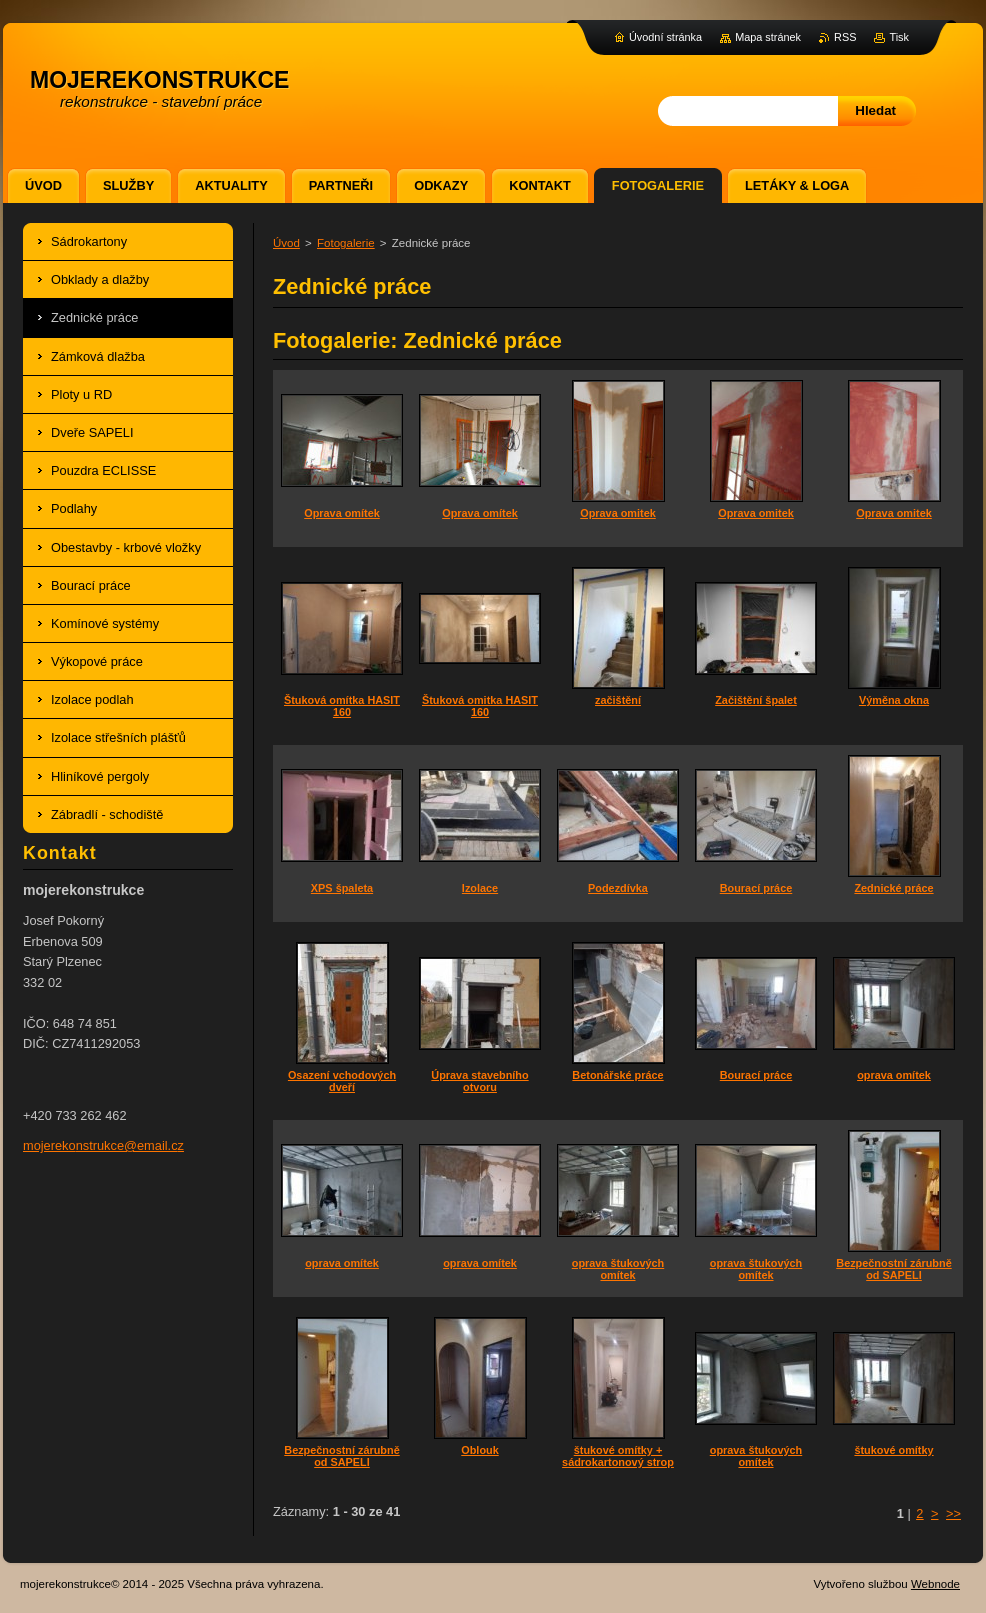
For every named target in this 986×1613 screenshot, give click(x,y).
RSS (845, 37)
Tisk (899, 37)
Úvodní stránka (665, 37)
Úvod (286, 243)
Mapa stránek (768, 37)
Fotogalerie (346, 243)
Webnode (935, 1584)
